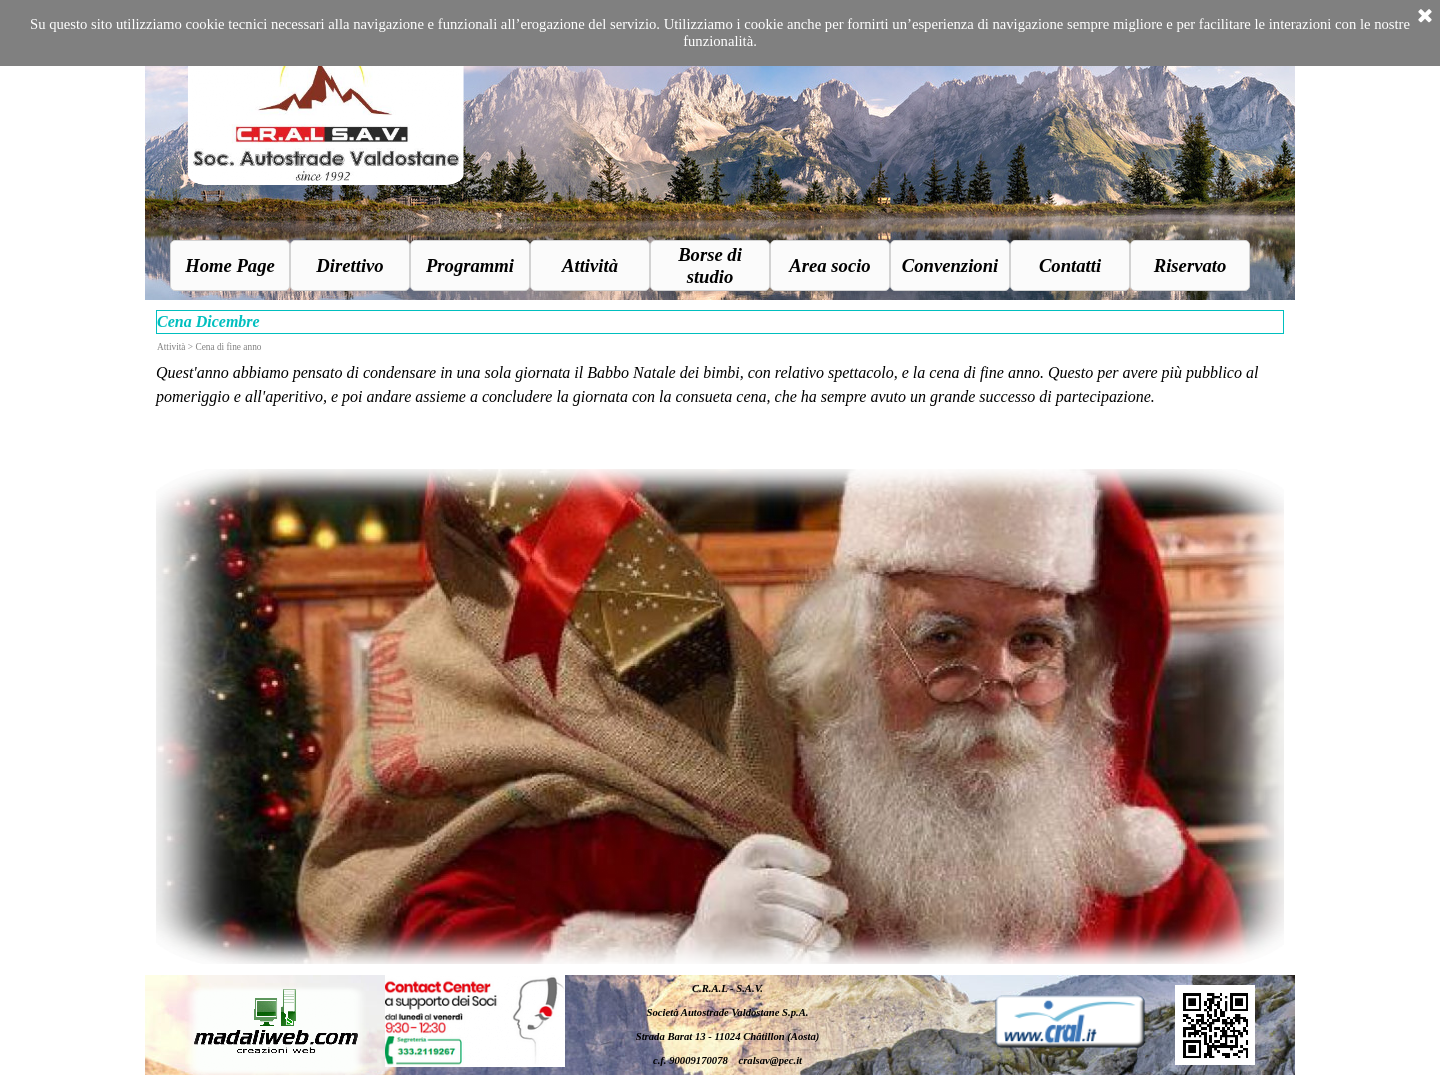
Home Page (230, 265)
